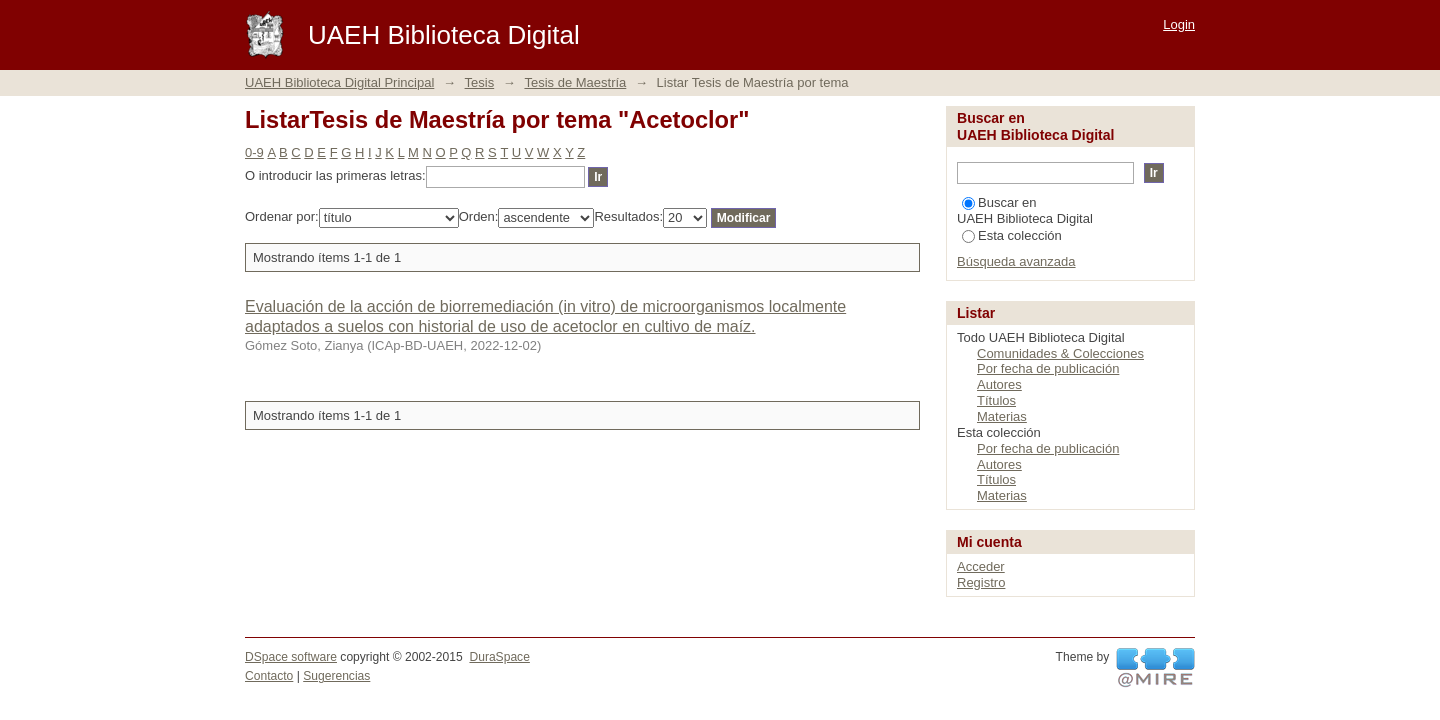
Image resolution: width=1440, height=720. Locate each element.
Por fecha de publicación (1048, 368)
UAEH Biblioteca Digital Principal (339, 82)
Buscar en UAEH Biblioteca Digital (1025, 210)
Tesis (480, 82)
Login (1179, 24)
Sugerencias (336, 676)
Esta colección (1012, 235)
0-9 (254, 152)
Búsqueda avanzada (1016, 261)
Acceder (981, 566)
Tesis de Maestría (575, 82)
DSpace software (291, 657)
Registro (981, 582)
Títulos (996, 400)
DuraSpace (499, 657)
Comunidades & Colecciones (1060, 353)
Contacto (269, 676)
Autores (999, 384)
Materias (1002, 416)
